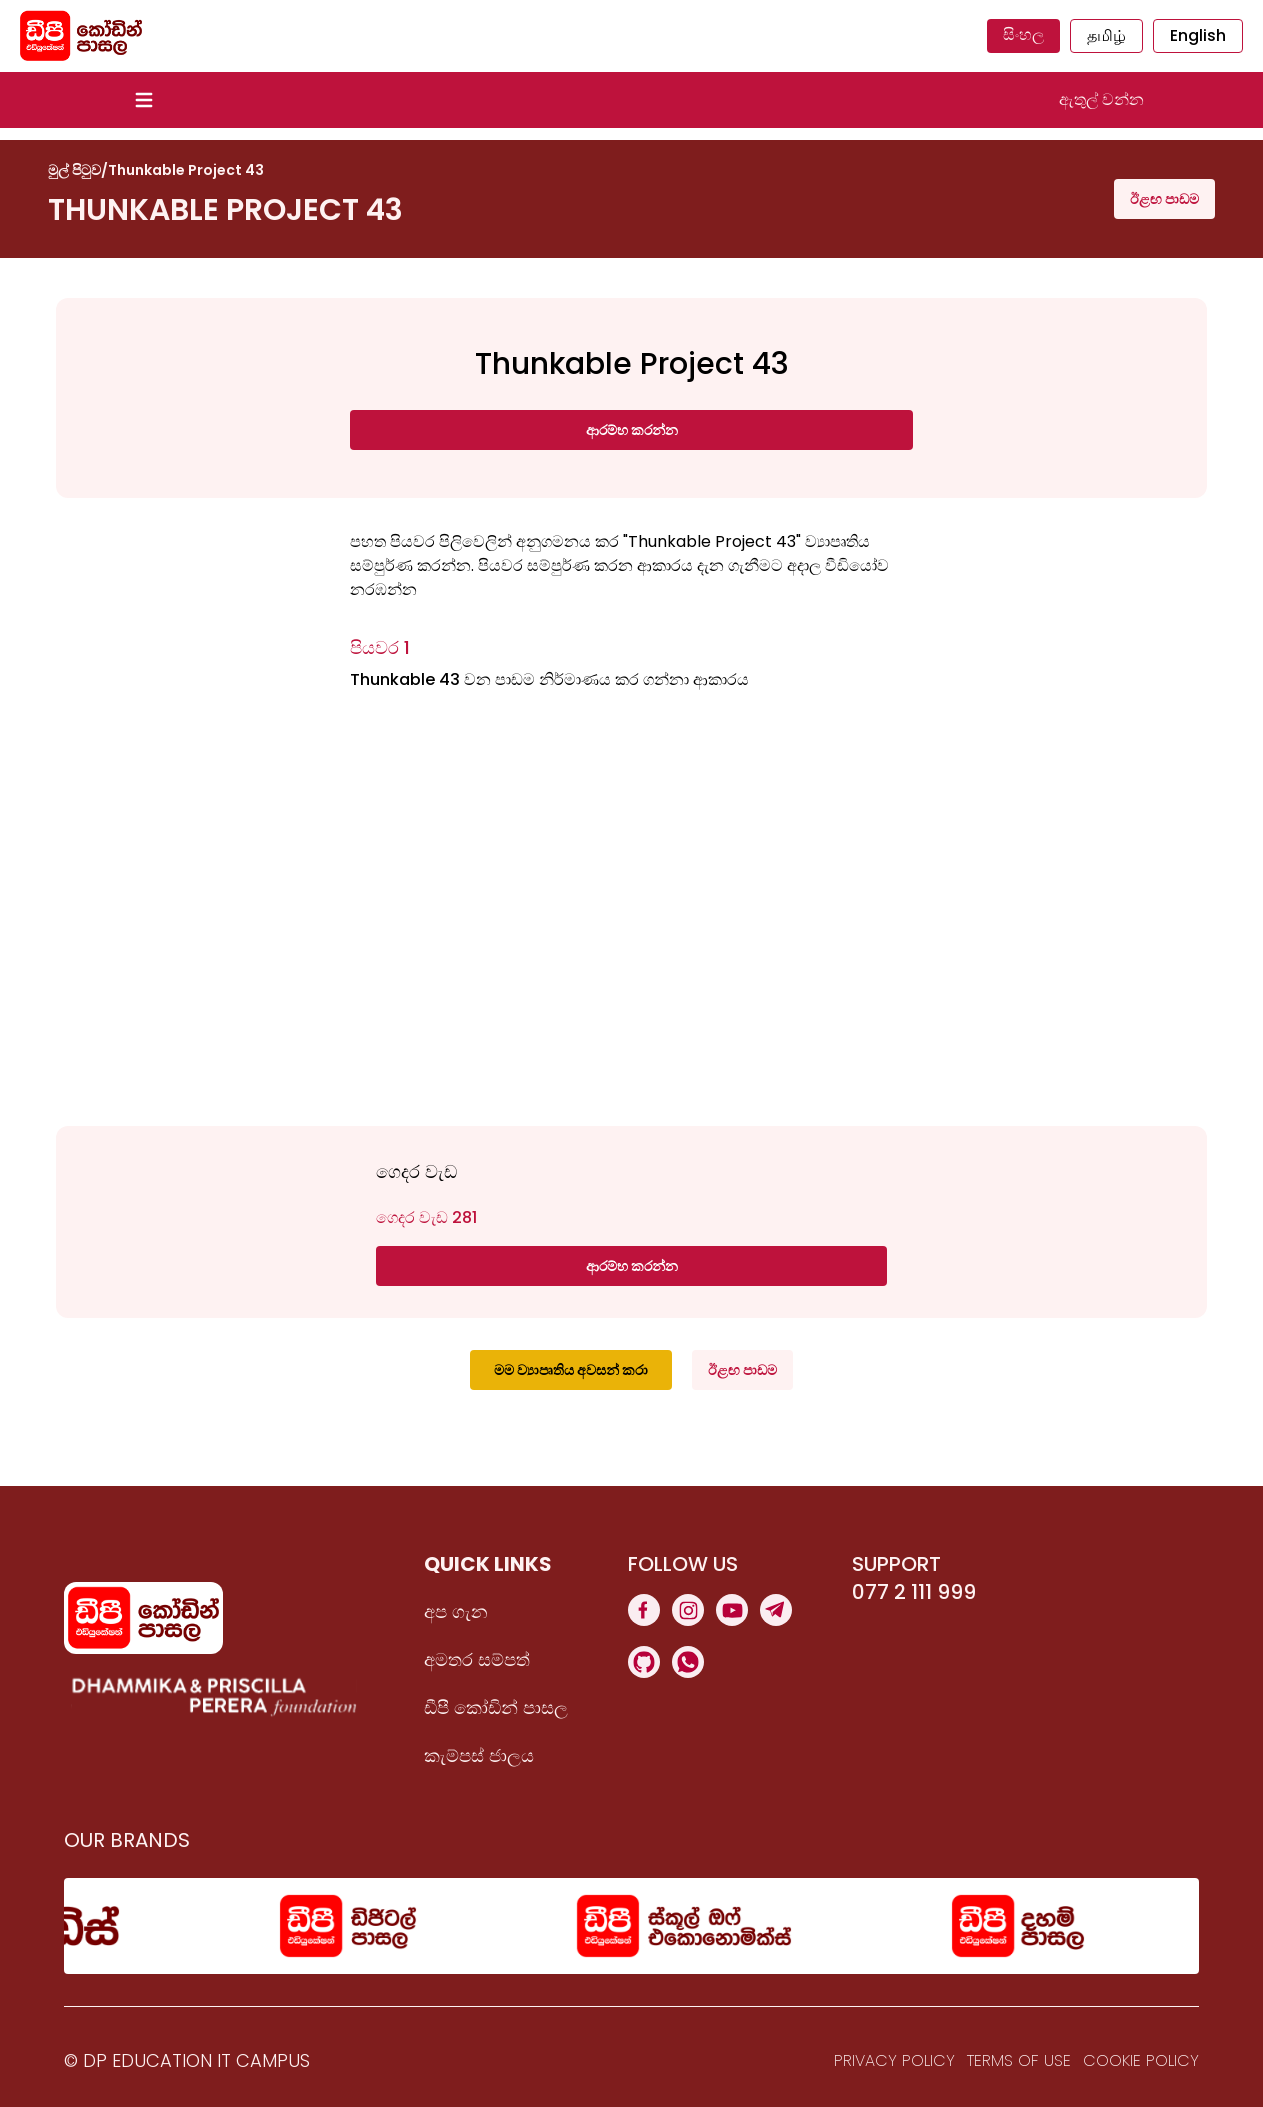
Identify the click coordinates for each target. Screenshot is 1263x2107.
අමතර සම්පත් (477, 1659)
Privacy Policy (894, 2060)
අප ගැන (456, 1611)
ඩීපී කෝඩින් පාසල (496, 1707)
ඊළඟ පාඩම (1164, 199)
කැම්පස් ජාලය (479, 1755)
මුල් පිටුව (74, 170)
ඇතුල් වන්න (1101, 99)
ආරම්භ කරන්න (632, 430)
